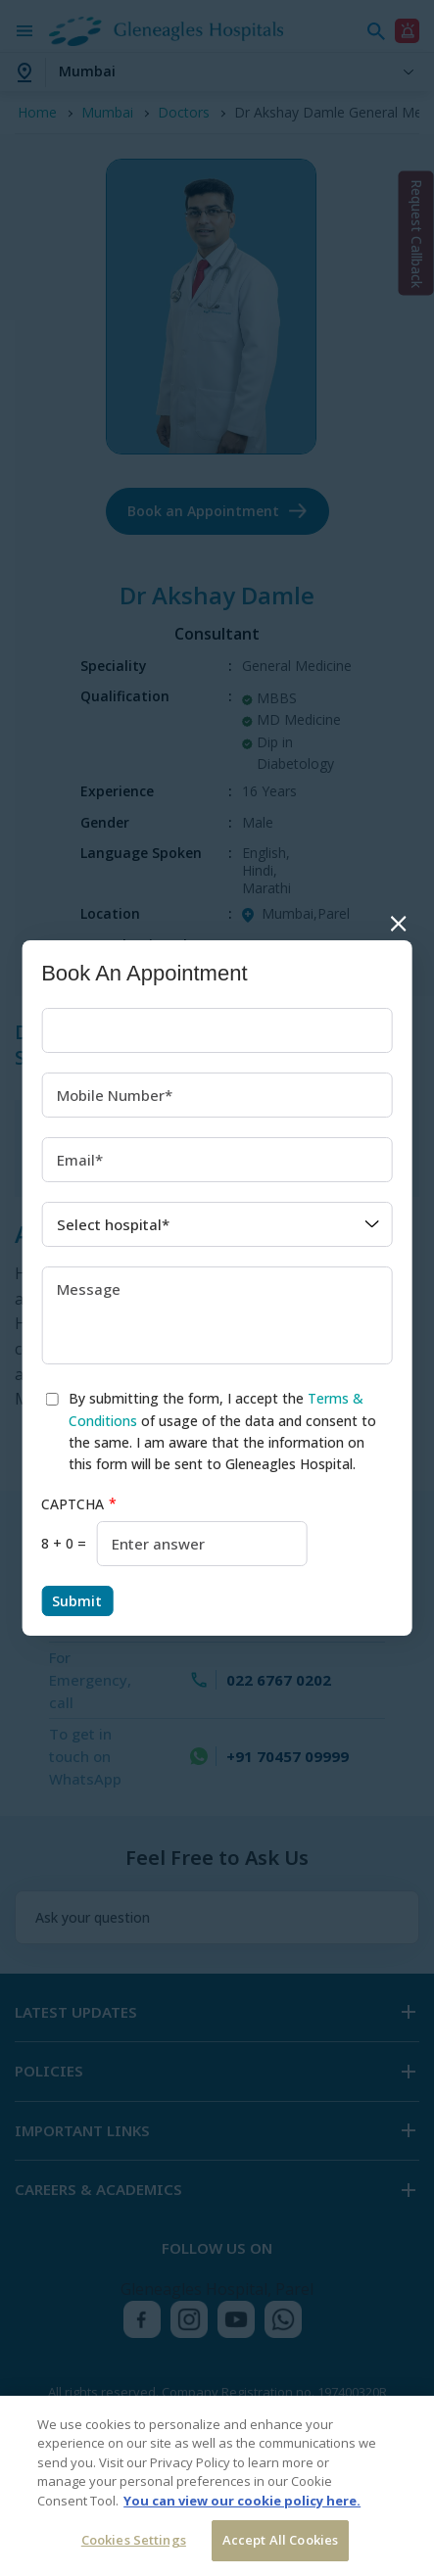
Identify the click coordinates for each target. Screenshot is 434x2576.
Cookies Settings (133, 2540)
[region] (217, 2486)
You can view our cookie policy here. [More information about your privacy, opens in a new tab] (242, 2500)
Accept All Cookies (280, 2540)
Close (398, 923)
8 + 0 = (63, 1543)
